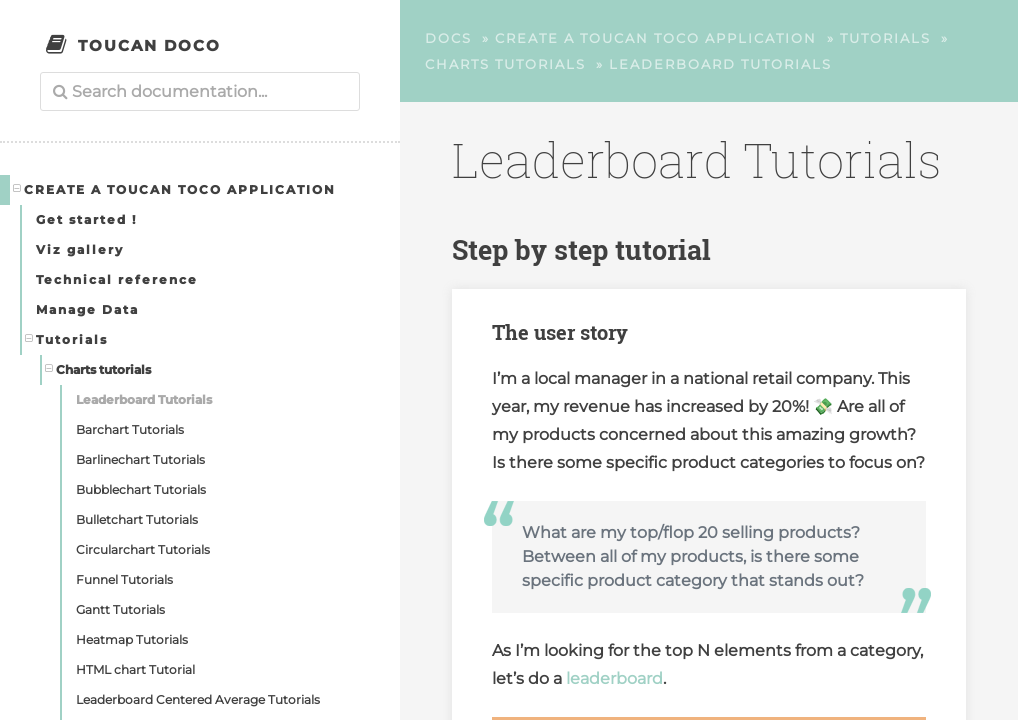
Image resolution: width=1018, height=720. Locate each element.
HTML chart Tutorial (135, 669)
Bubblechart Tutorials (141, 489)
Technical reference (117, 279)
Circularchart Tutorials (143, 549)
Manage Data (87, 309)
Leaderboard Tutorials (144, 399)
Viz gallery (80, 249)
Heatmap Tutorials (132, 639)
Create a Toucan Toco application (175, 189)
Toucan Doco (149, 45)
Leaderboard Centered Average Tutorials (198, 699)
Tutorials (67, 339)
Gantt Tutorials (120, 609)
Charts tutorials (98, 369)
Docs (448, 38)
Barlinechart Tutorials (140, 459)
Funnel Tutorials (124, 579)
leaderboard (614, 678)
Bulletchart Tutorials (137, 519)
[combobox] (200, 91)
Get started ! (86, 219)
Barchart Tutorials (130, 429)
